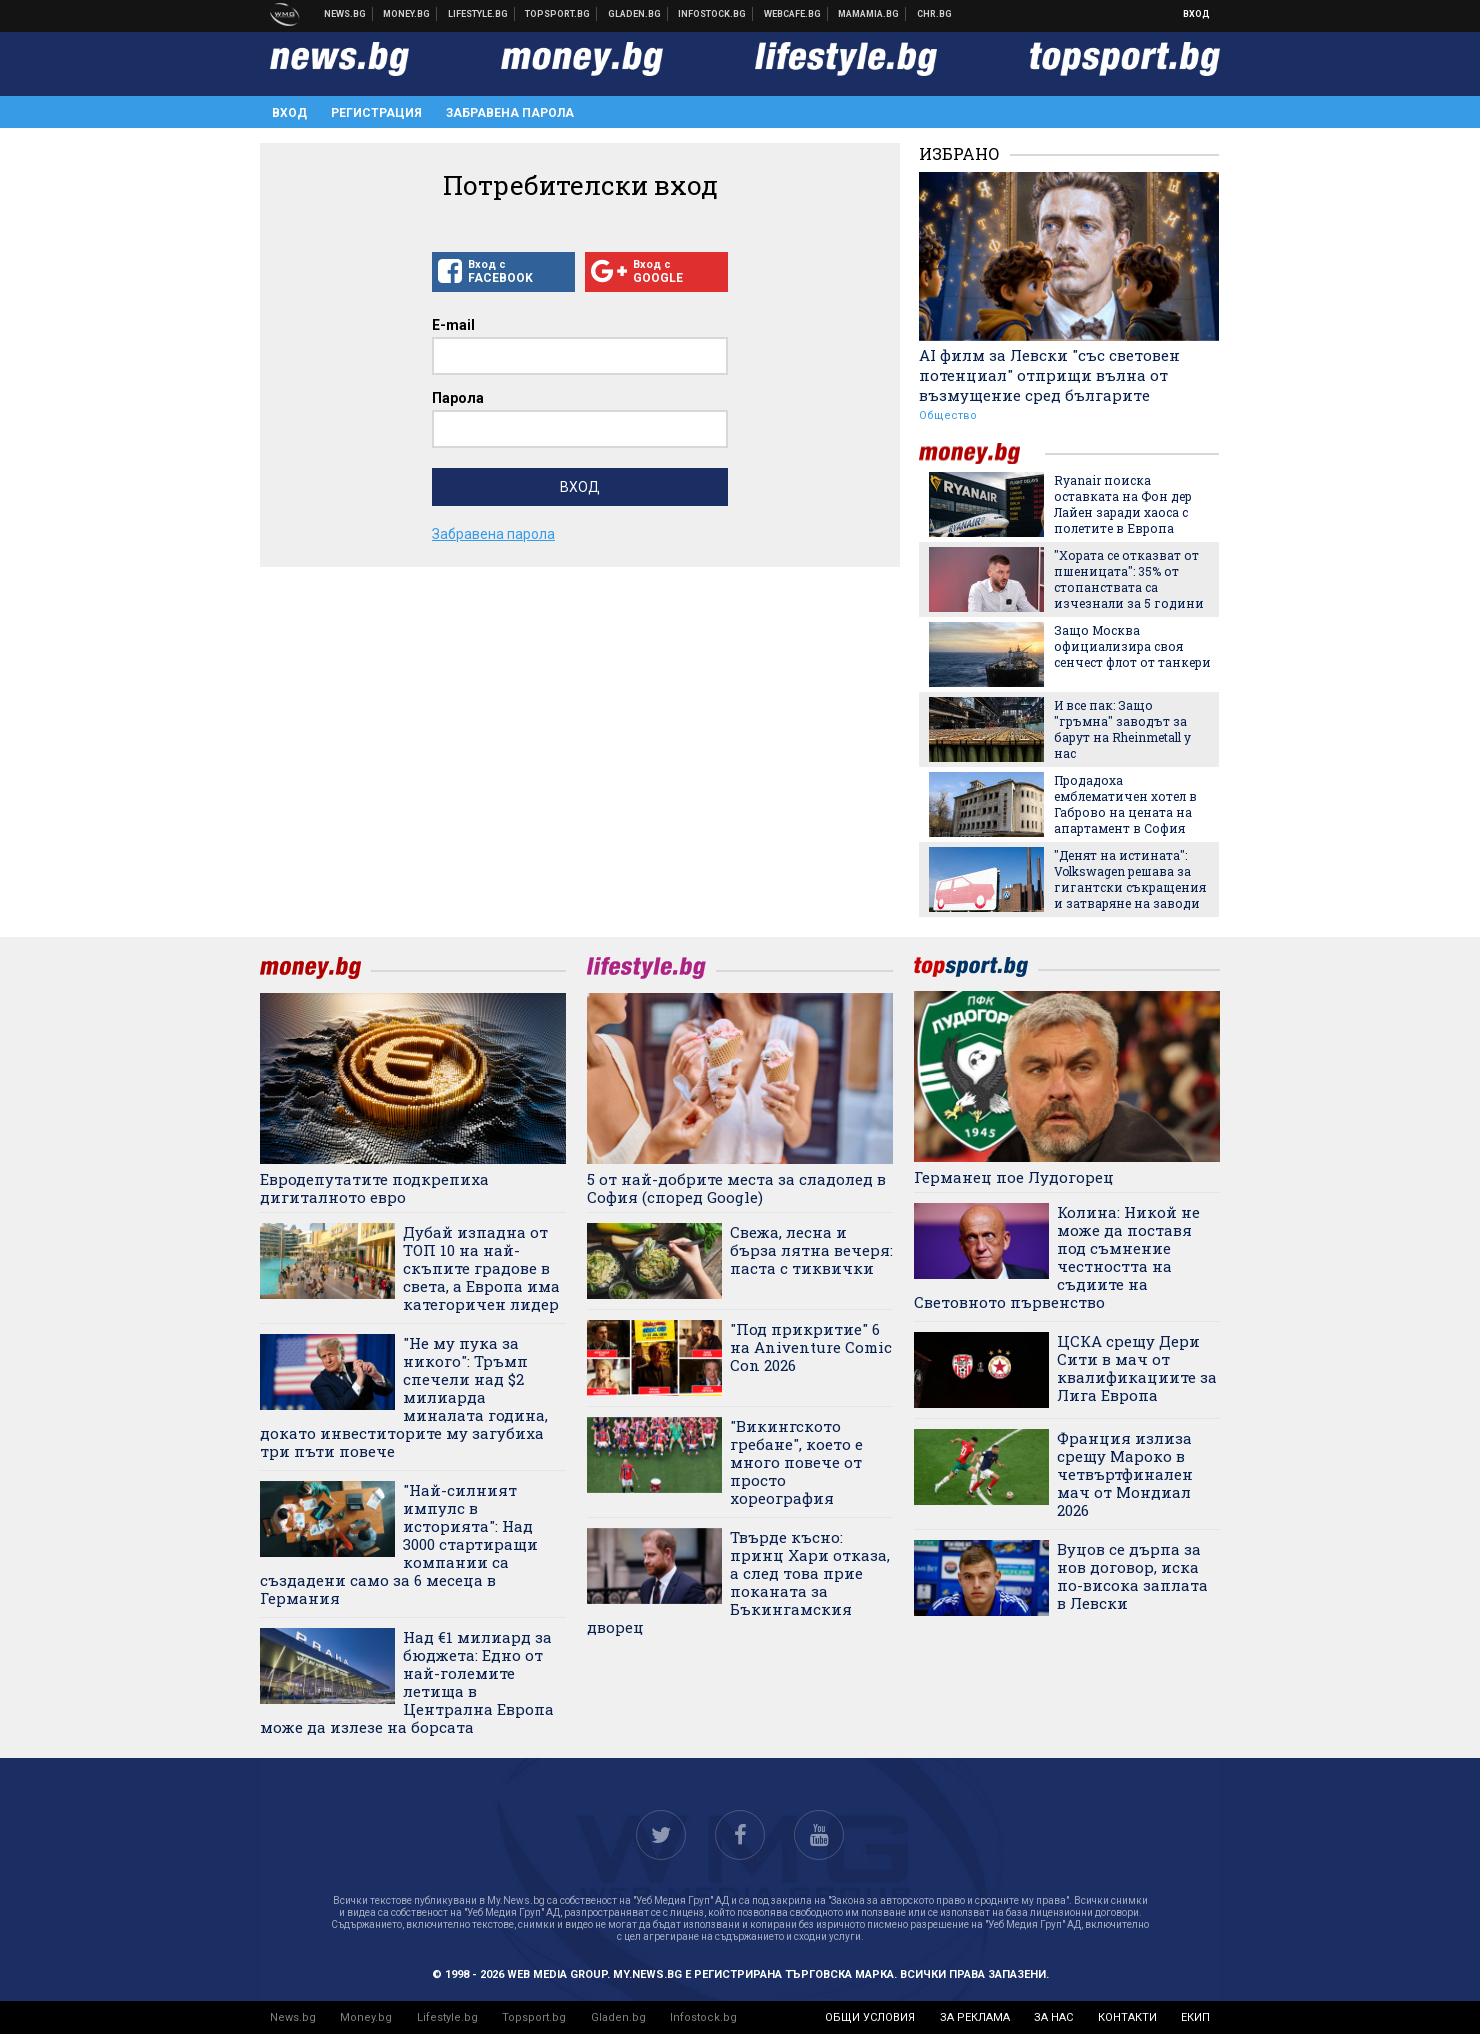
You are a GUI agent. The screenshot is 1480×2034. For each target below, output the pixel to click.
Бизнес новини (407, 14)
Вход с (503, 272)
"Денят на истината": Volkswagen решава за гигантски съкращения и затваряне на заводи (1130, 879)
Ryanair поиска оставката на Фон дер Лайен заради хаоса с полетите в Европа (1123, 504)
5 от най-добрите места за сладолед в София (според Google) (736, 1188)
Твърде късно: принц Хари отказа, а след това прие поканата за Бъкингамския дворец (738, 1582)
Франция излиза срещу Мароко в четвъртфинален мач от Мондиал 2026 (1125, 1474)
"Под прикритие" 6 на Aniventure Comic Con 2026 (811, 1347)
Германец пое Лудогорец (1014, 1177)
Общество (948, 415)
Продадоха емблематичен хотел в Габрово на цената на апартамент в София (1125, 804)
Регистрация (376, 113)
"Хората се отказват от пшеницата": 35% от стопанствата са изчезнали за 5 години (1129, 579)
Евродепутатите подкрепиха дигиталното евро (374, 1188)
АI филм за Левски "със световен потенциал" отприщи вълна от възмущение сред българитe (1049, 375)
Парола (458, 398)
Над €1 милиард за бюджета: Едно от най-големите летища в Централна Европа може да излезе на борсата (407, 1682)
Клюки (478, 14)
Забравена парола (510, 113)
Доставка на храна (635, 14)
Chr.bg (934, 14)
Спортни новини (558, 14)
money (982, 453)
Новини (345, 14)
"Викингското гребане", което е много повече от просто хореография (796, 1462)
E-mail (453, 325)
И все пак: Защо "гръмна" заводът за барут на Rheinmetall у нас (1122, 729)
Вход (1196, 14)
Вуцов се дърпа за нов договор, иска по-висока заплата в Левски (1132, 1576)
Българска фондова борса (712, 14)
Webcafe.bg (793, 14)
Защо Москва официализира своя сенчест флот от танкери (1132, 646)
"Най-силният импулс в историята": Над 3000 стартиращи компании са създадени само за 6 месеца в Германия (399, 1544)
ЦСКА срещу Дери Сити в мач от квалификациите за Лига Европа (1137, 1368)
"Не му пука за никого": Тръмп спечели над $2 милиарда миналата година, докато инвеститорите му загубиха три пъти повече (404, 1397)
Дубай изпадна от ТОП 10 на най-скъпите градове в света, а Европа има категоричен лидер (481, 1268)
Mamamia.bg (869, 14)
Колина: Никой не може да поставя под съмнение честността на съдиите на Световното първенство (1057, 1257)
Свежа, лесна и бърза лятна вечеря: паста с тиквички (811, 1250)
